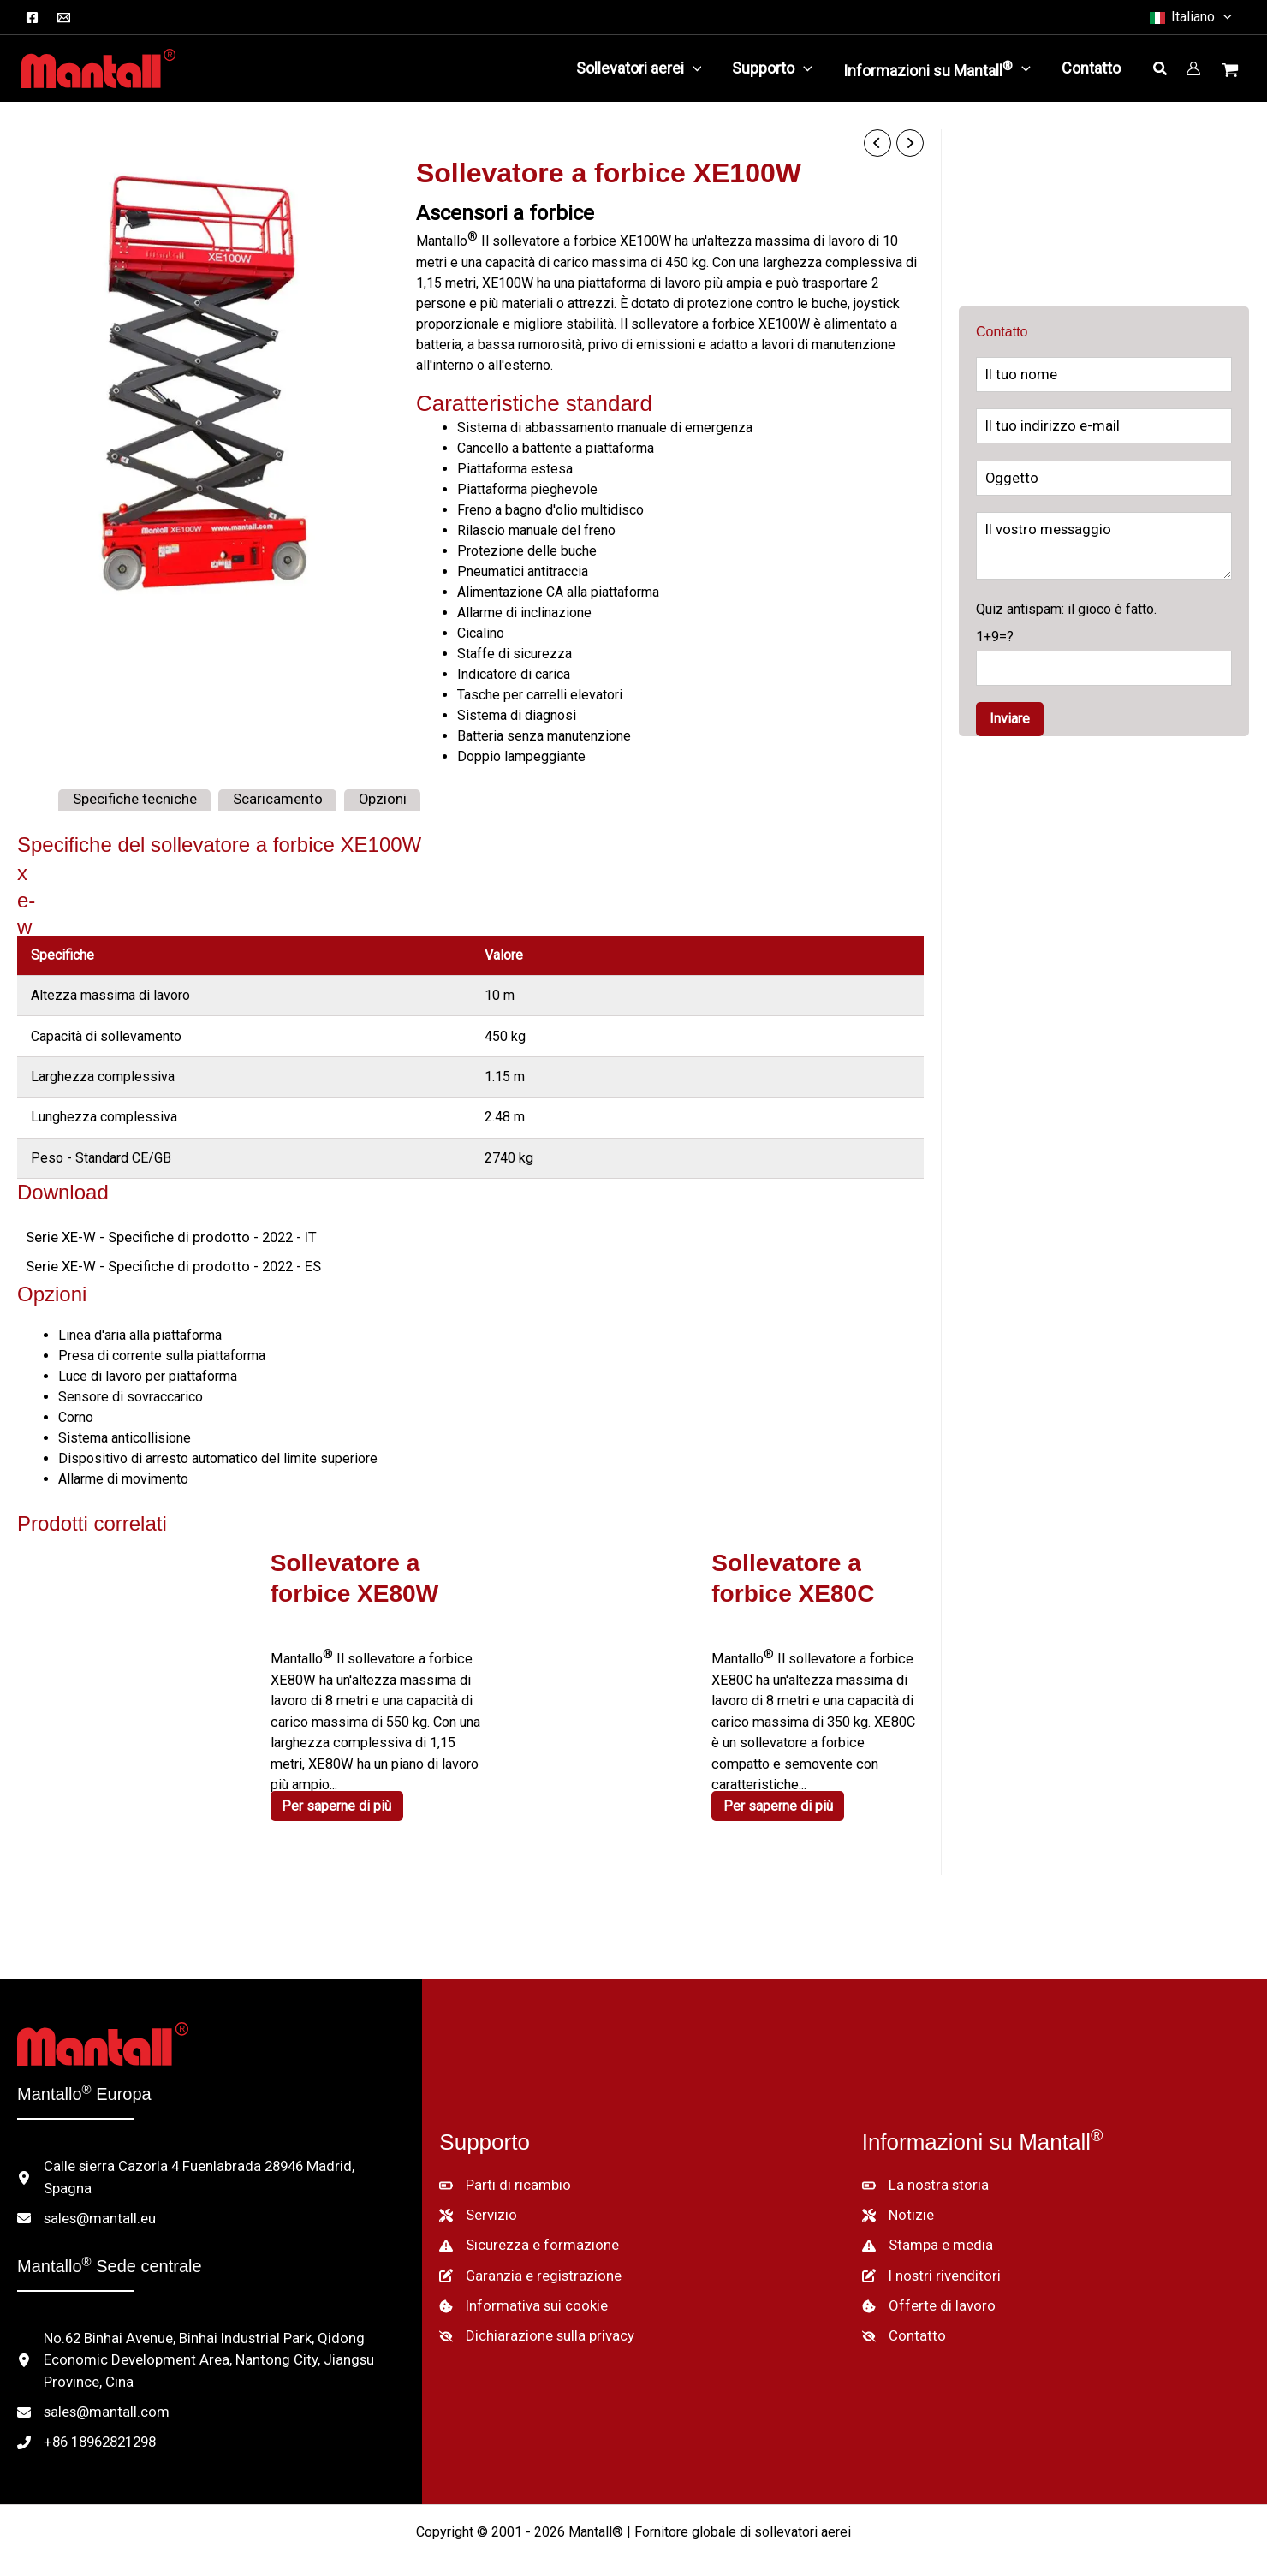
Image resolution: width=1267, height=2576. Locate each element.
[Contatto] (900, 2315)
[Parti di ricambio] (501, 2170)
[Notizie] (897, 2199)
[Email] (63, 17)
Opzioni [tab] (364, 798)
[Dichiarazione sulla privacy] (532, 2315)
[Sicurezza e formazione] (524, 2228)
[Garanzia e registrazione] (525, 2257)
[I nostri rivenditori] (928, 2257)
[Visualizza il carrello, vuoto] (1232, 72)
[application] (693, 68)
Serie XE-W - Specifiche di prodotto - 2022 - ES (163, 1265)
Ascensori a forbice (505, 212)
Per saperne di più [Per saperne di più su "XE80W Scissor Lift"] (339, 1800)
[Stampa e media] (923, 2228)
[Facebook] (32, 17)
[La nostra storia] (922, 2170)
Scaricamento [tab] (265, 798)
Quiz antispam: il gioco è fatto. (1104, 643)
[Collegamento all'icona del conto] (1193, 68)
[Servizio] (477, 2199)
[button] (1189, 17)
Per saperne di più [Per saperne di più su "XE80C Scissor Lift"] (780, 1779)
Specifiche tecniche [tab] (130, 798)
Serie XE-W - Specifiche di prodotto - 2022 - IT (161, 1236)
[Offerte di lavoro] (924, 2286)
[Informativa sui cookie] (518, 2286)
